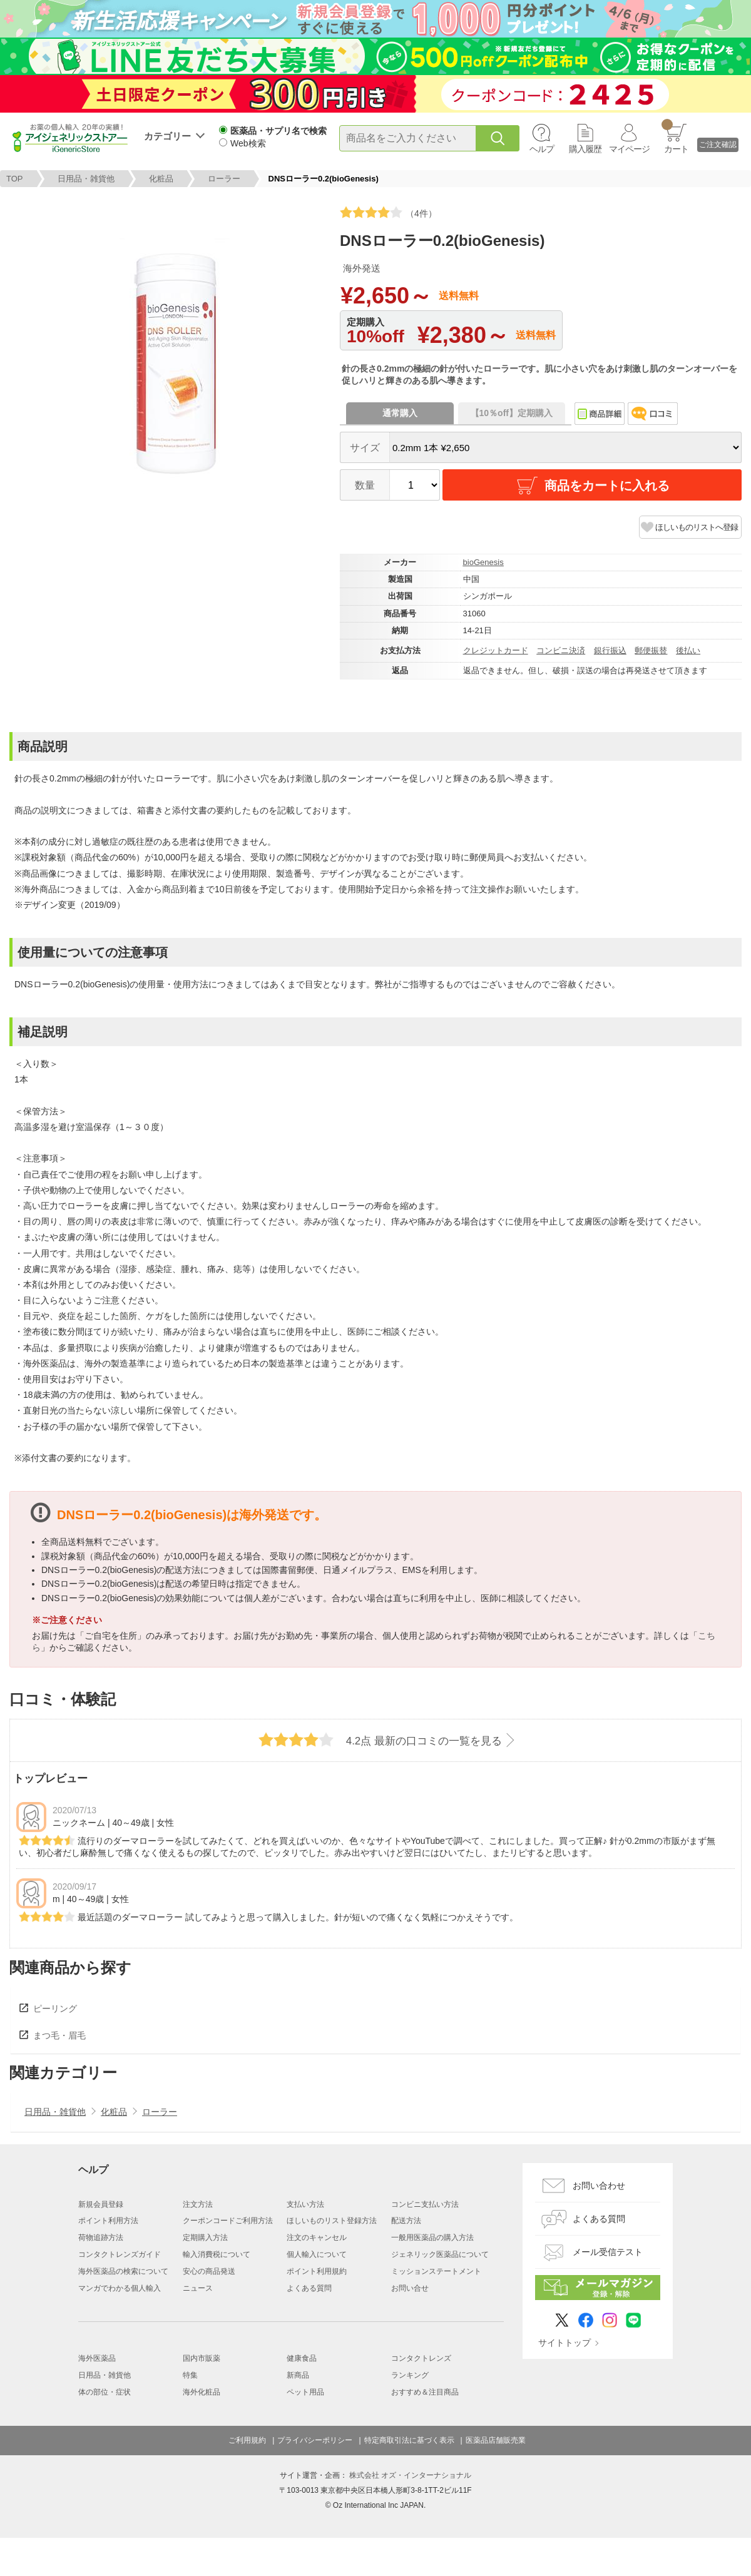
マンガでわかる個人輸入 (119, 2288)
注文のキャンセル (317, 2237)
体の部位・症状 (104, 2392)
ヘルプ (541, 149)
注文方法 (198, 2204)
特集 (190, 2375)
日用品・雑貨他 (86, 178)
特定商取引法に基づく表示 (409, 2440)
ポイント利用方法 (108, 2220)
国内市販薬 (201, 2358)
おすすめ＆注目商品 (425, 2392)
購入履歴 (585, 149)
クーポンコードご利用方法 (228, 2220)
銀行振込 (610, 650)
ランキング (410, 2375)
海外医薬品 (97, 2358)
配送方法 (406, 2220)
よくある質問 (309, 2288)
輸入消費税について (216, 2254)
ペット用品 (305, 2392)
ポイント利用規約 (317, 2271)
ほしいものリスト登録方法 (332, 2220)
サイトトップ (564, 2343)
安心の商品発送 (209, 2271)
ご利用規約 (247, 2440)
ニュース (198, 2288)
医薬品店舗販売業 (496, 2440)
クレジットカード (495, 650)
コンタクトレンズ (421, 2358)
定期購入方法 (205, 2237)
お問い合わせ (599, 2186)
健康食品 (302, 2358)
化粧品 (161, 178)
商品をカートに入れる (592, 485)
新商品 (298, 2375)
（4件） (388, 212)
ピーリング (55, 2008)
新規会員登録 (100, 2204)
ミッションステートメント (436, 2271)
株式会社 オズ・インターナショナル (410, 2475)
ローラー (224, 178)
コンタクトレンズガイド (119, 2254)
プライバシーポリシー (314, 2440)
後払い (688, 650)
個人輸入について (317, 2254)
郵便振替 (651, 650)
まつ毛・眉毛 (59, 2035)
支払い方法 (305, 2204)
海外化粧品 (201, 2392)
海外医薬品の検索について (123, 2271)
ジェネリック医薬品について (440, 2254)
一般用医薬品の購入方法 (432, 2237)
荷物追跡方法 (100, 2237)
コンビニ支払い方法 (425, 2204)
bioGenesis (483, 562)
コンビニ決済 (560, 650)
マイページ (629, 149)
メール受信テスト (608, 2252)
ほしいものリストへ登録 (696, 527)
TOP (14, 178)
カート (675, 136)
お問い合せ (410, 2288)
